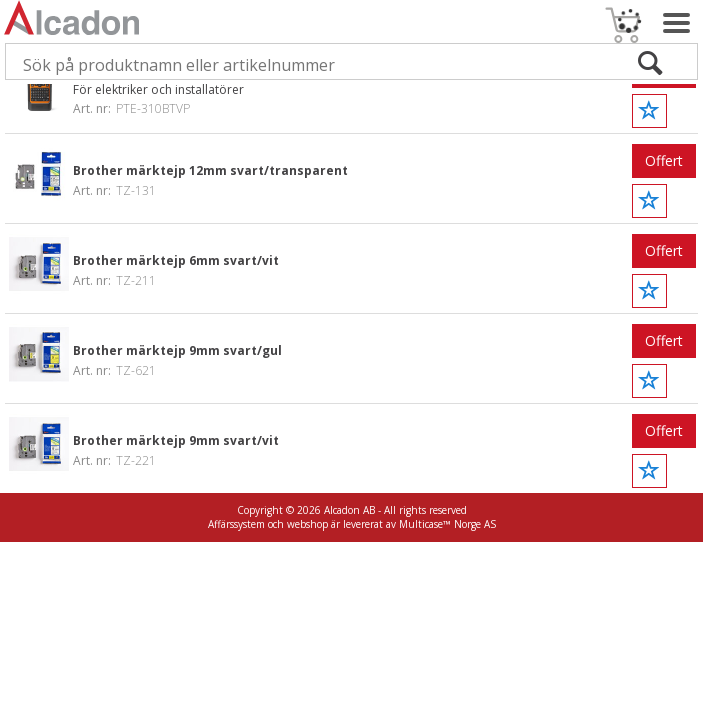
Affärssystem (236, 524)
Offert (664, 160)
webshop (307, 524)
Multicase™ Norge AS (447, 524)
